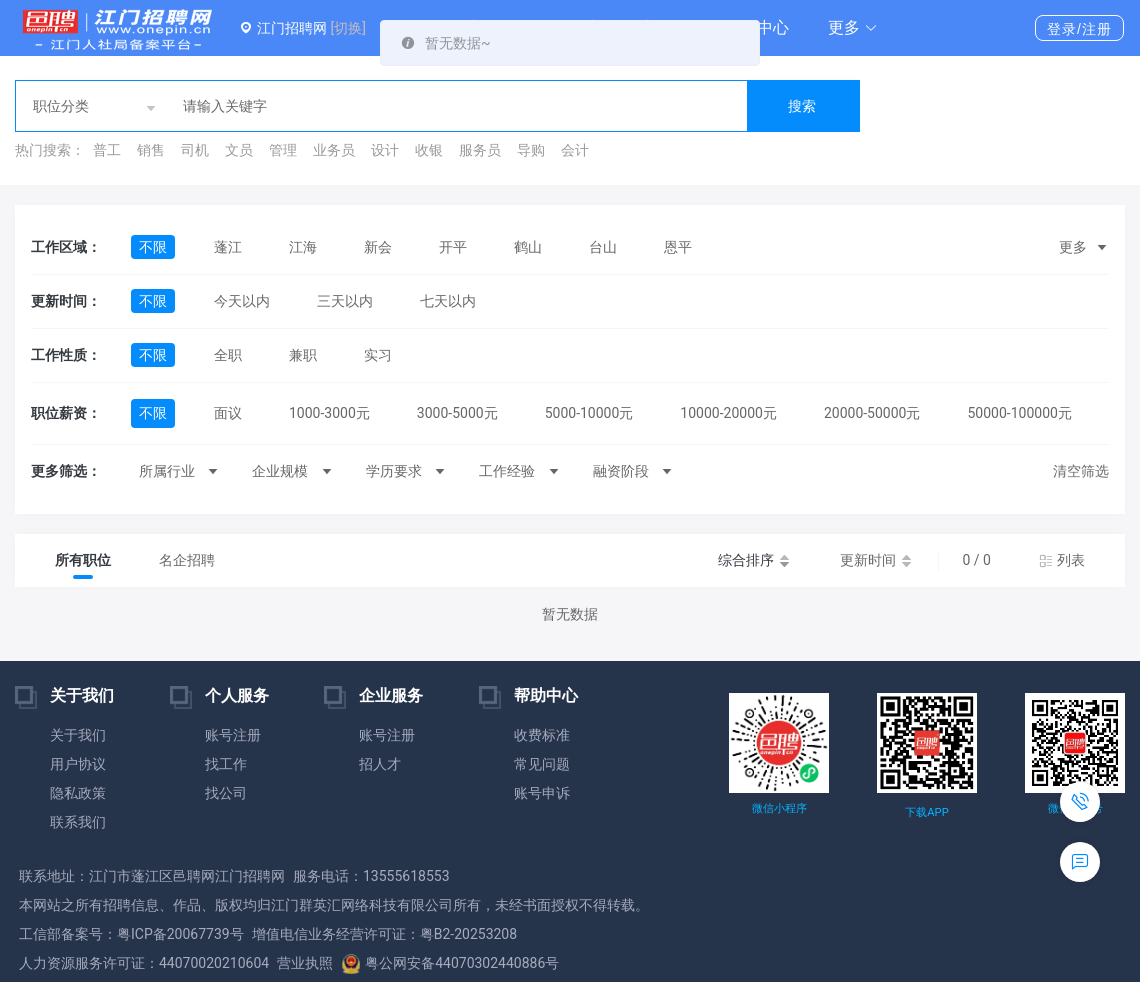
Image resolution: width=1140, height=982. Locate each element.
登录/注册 (1079, 29)
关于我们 (78, 735)
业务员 (334, 150)
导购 (531, 150)
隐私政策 (78, 793)
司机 (195, 150)
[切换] (347, 28)
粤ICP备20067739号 (180, 934)
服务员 (480, 150)
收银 (429, 150)
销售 (151, 150)
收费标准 (542, 735)
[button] (853, 28)
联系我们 (78, 822)
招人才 (380, 764)
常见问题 (542, 764)
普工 (107, 150)
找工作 (226, 764)
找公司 (226, 793)
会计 (575, 150)
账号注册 (233, 735)
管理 (283, 150)
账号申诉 (542, 793)
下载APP (926, 812)
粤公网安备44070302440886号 (450, 963)
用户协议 (78, 764)
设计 (385, 150)
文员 (239, 150)
